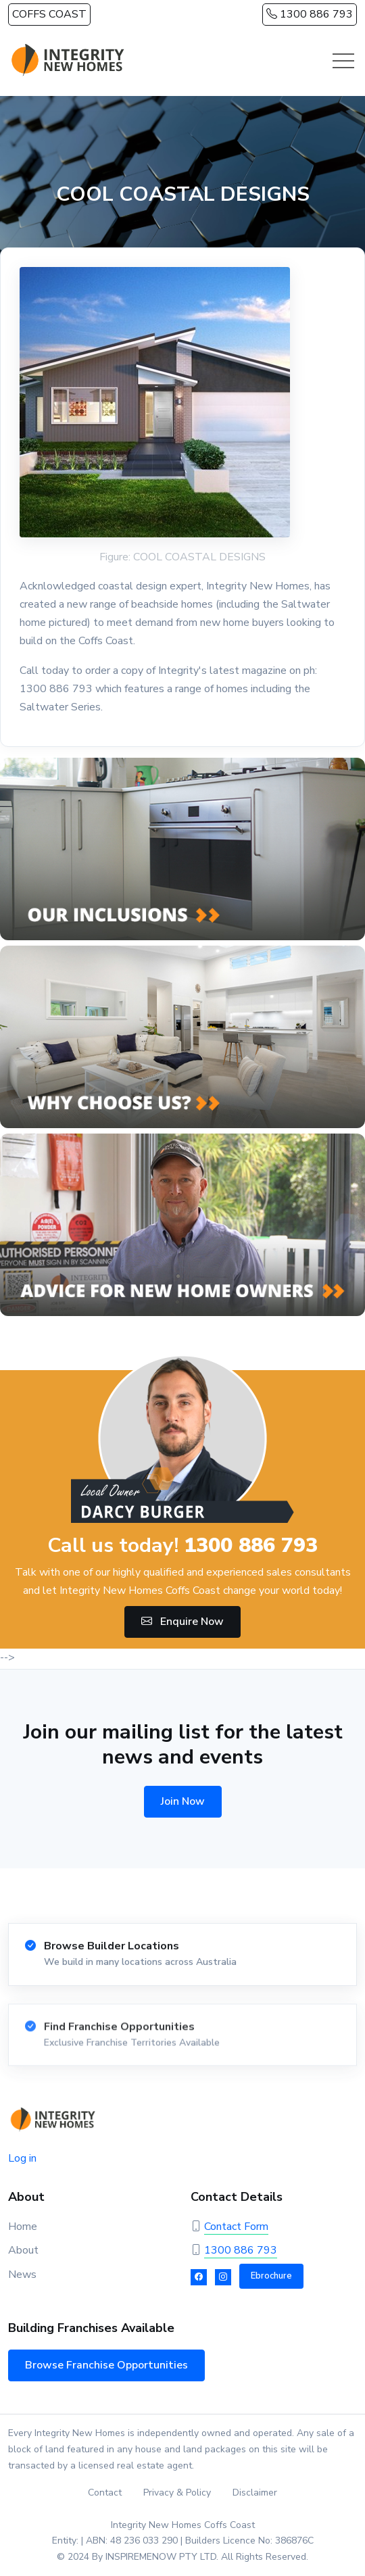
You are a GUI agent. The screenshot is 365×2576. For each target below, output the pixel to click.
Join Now (183, 1801)
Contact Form (236, 2226)
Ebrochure (271, 2276)
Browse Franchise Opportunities (106, 2365)
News (22, 2274)
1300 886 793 (309, 14)
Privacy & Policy (177, 2492)
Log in (22, 2158)
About (23, 2250)
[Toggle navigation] (343, 60)
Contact (105, 2492)
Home (22, 2226)
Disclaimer (255, 2492)
